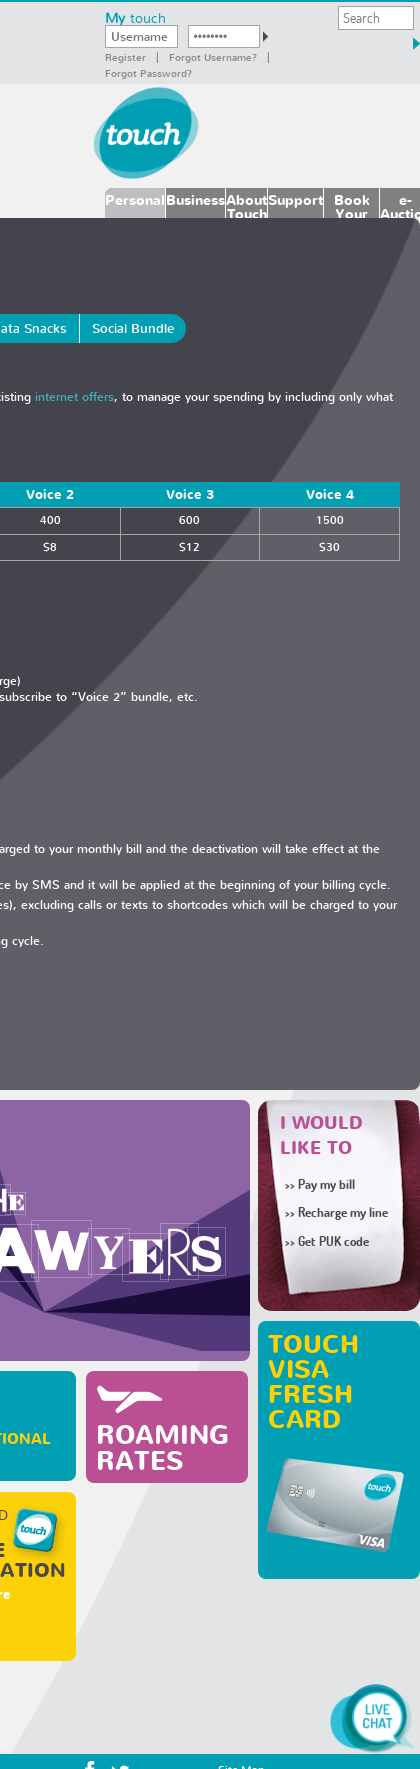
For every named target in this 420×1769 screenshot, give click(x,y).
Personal (135, 199)
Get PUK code (333, 1241)
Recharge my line (336, 1212)
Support (295, 199)
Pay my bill (320, 1184)
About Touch (246, 204)
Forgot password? (148, 73)
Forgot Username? (213, 57)
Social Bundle (133, 328)
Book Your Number (351, 204)
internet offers (74, 396)
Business (195, 199)
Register (125, 57)
